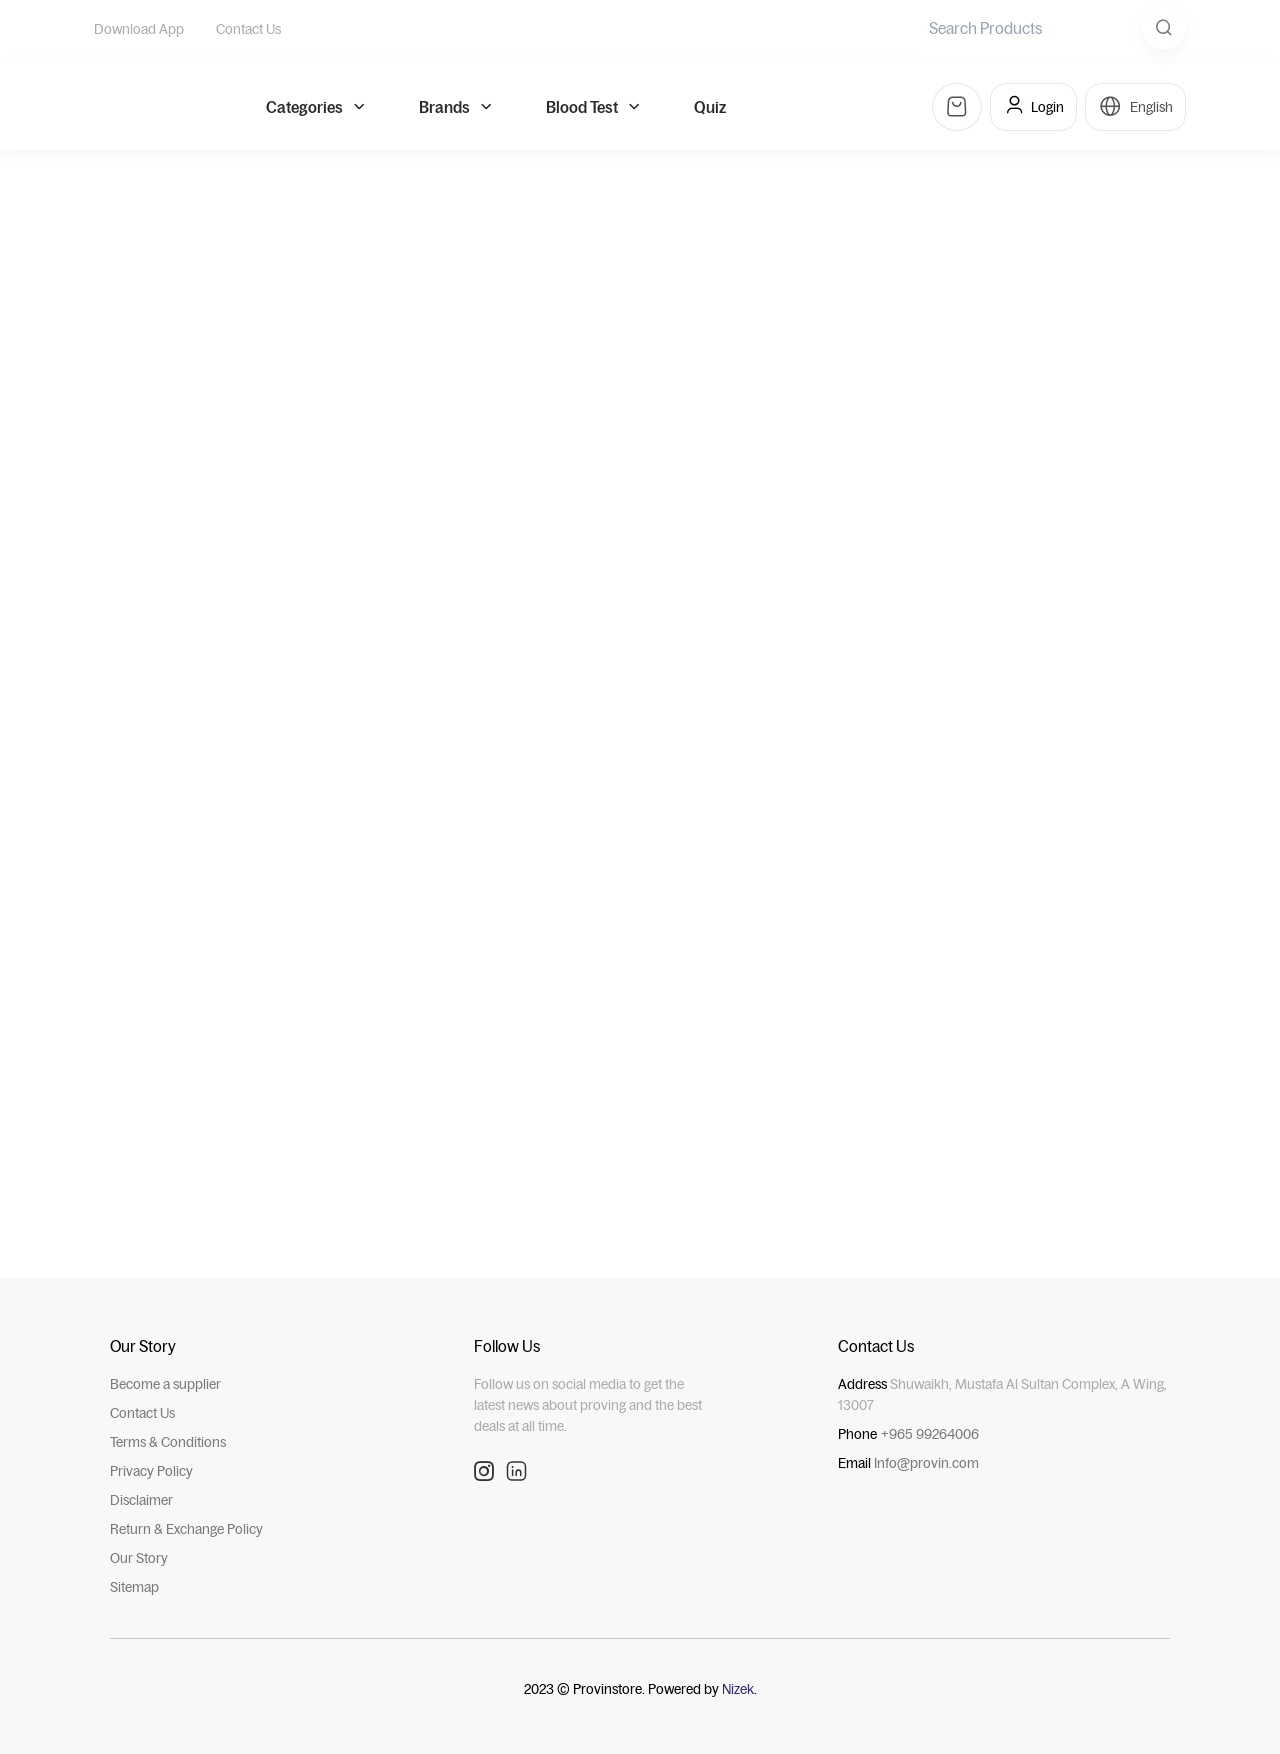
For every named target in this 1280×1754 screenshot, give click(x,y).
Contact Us (248, 29)
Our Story (139, 1556)
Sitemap (134, 1585)
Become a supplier (165, 1382)
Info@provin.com (926, 1461)
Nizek (738, 1687)
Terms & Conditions (168, 1440)
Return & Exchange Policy (186, 1527)
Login (1033, 112)
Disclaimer (141, 1498)
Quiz (710, 112)
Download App (139, 29)
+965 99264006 (930, 1432)
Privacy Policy (151, 1469)
